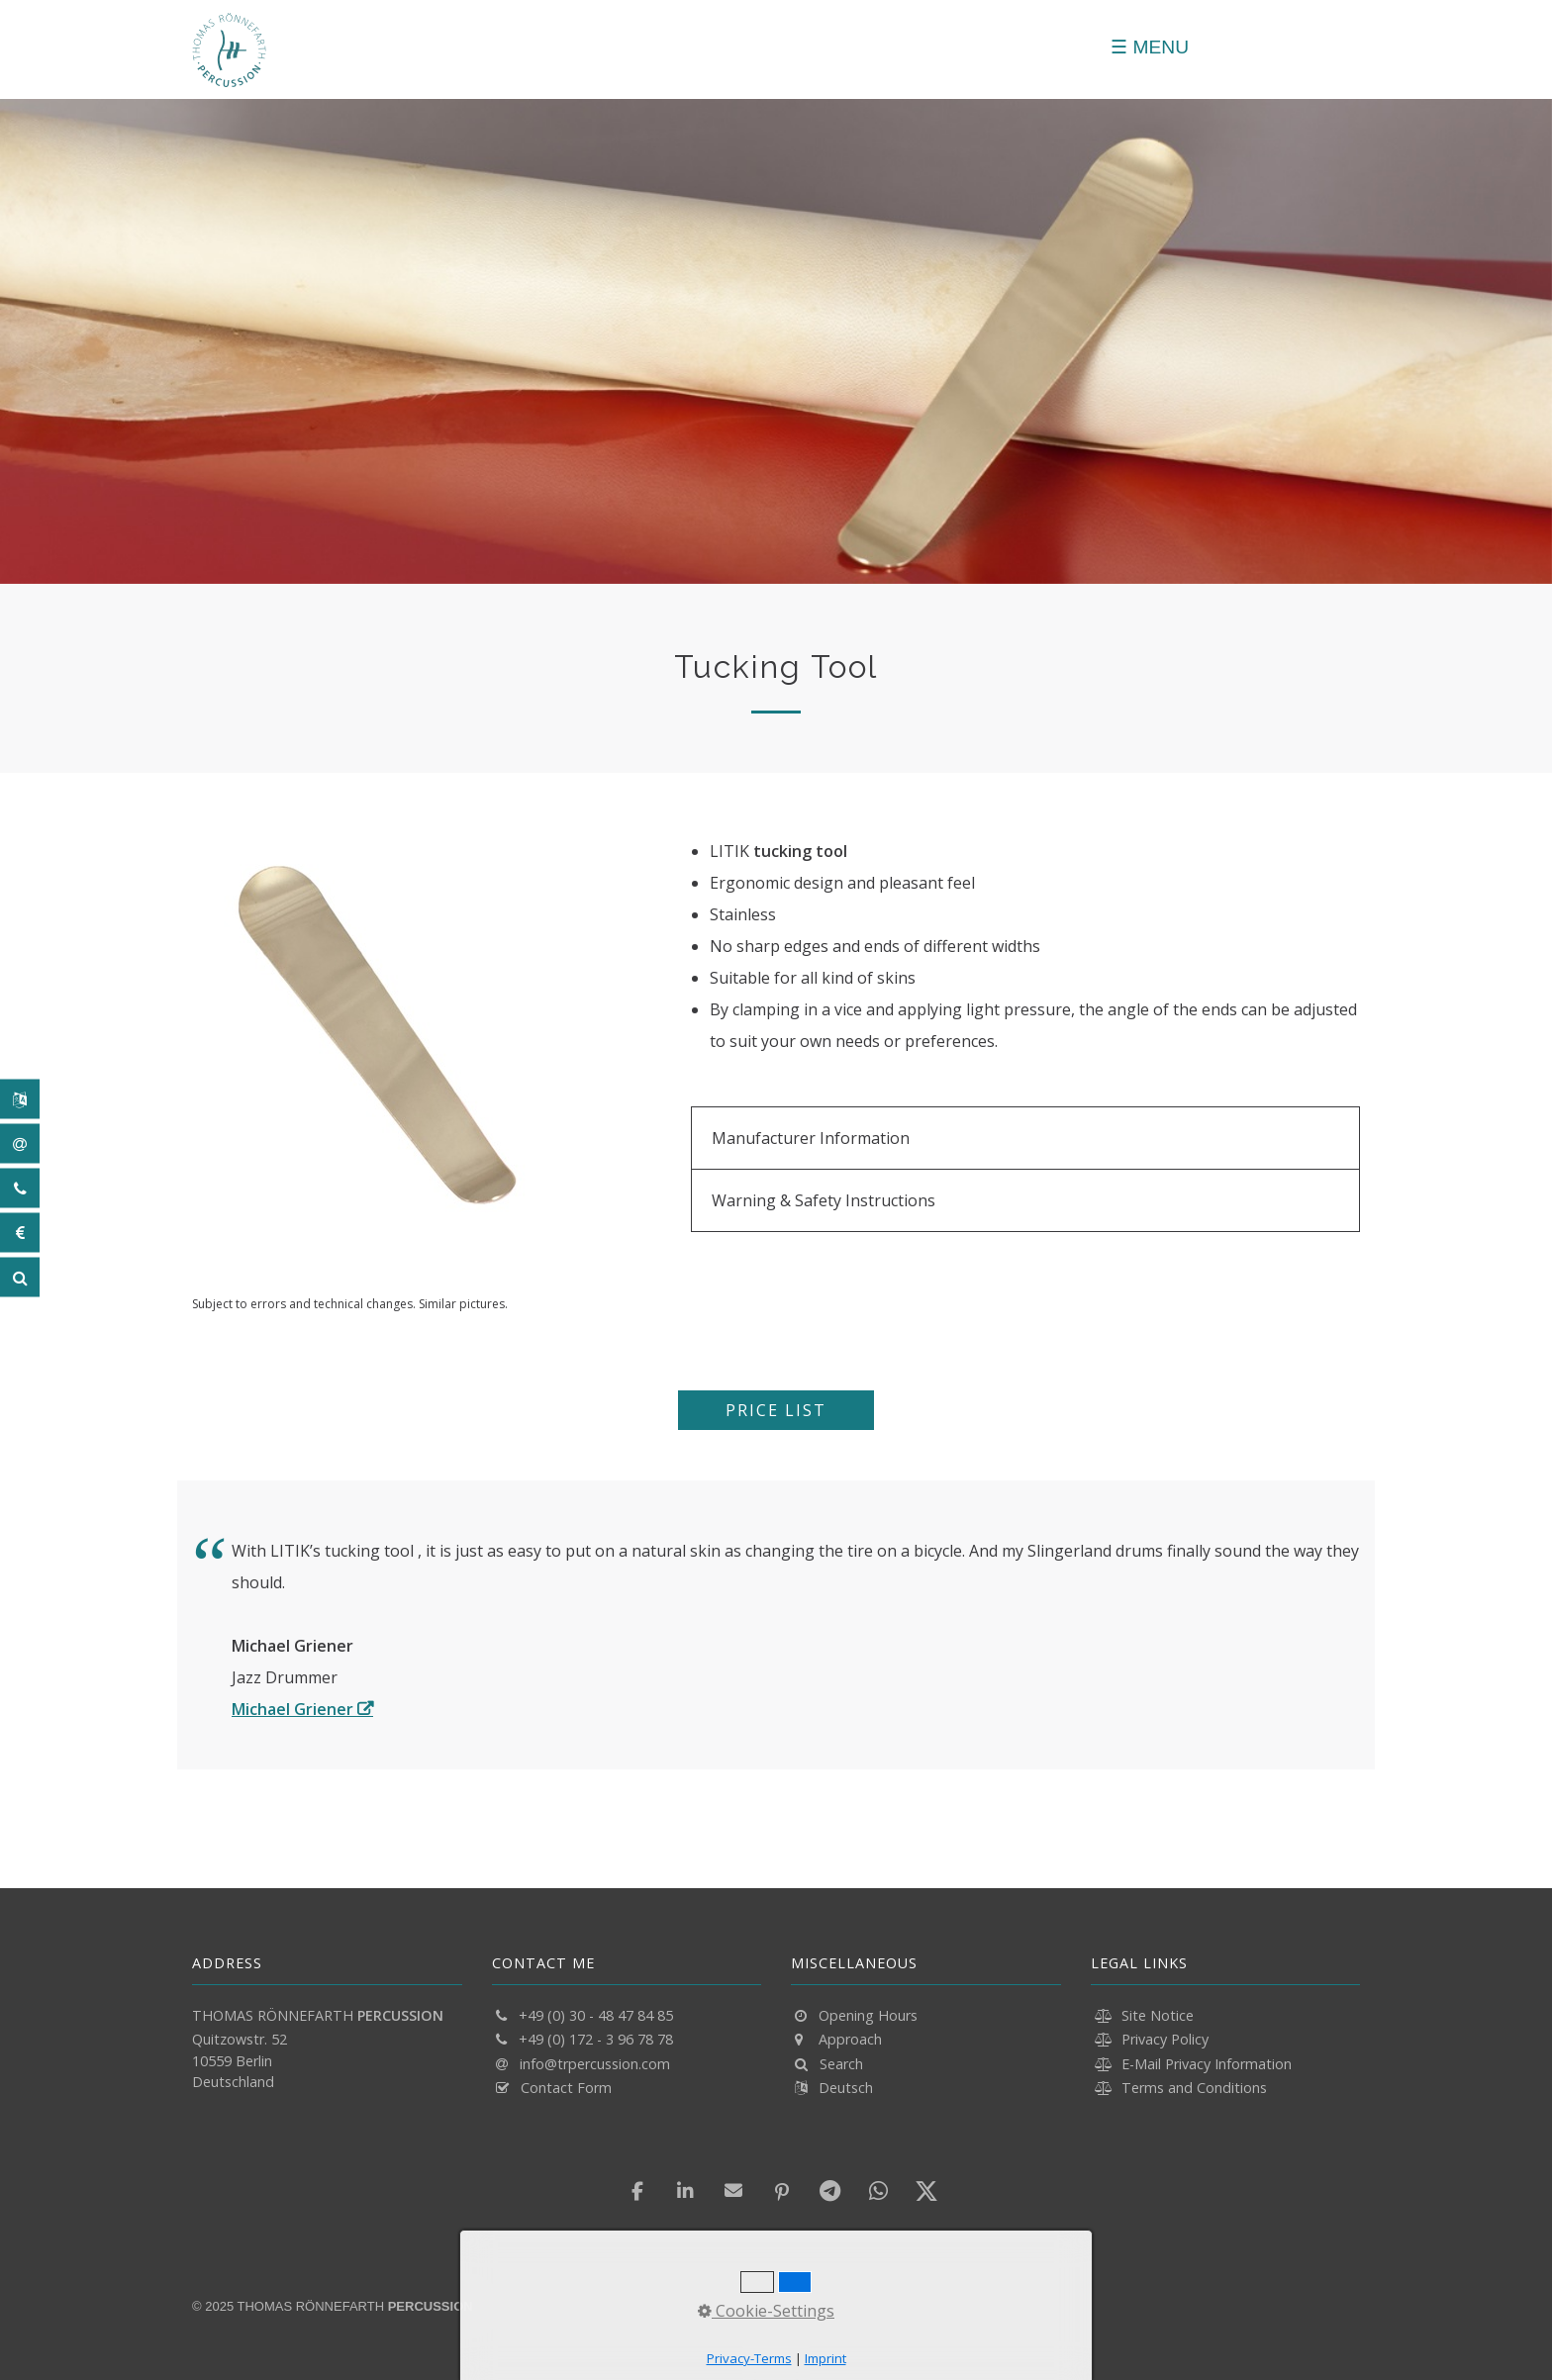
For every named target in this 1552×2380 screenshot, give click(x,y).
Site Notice (1157, 2015)
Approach (850, 2039)
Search (841, 2063)
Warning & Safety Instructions (823, 1200)
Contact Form (566, 2087)
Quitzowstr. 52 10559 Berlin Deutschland (239, 2060)
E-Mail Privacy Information (1206, 2063)
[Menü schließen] (1150, 47)
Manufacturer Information (811, 1138)
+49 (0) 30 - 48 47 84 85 (596, 2015)
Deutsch (846, 2087)
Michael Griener (292, 1709)
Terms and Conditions (1194, 2087)
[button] (776, 1410)
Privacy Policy (1165, 2039)
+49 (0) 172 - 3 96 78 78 (596, 2039)
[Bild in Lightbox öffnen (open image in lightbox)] (376, 1038)
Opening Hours (868, 2015)
